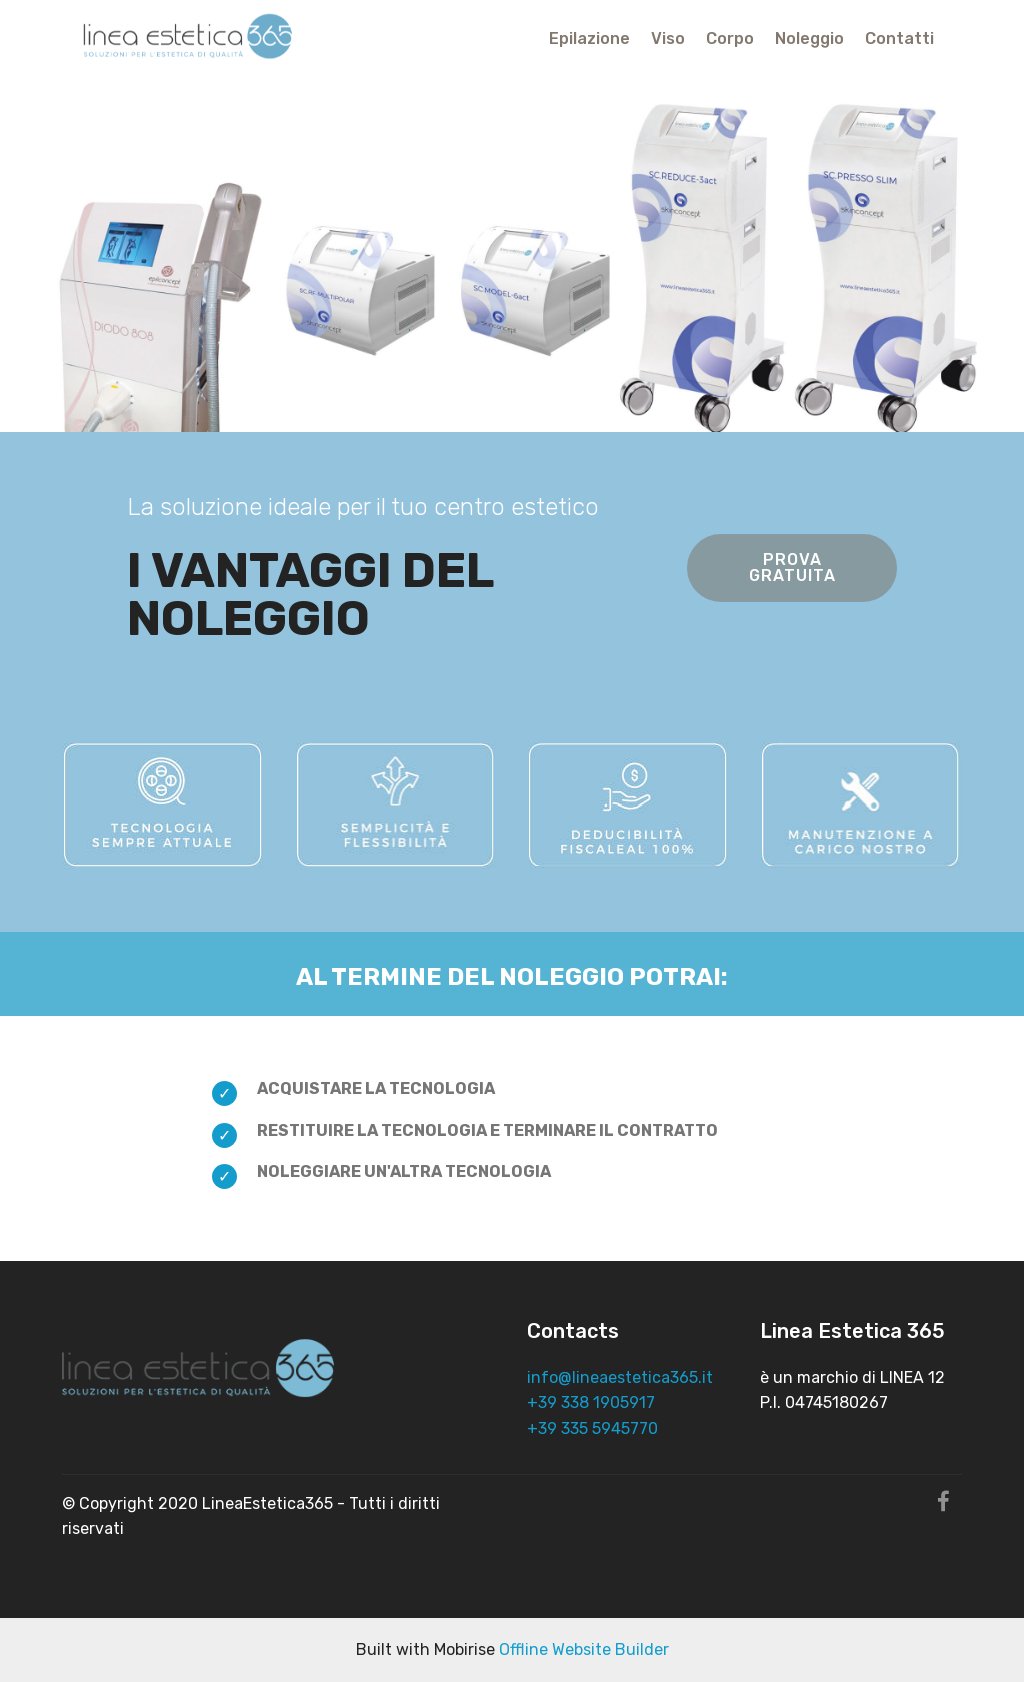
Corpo (730, 38)
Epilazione (589, 38)
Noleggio (809, 38)
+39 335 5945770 (592, 1428)
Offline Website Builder (584, 1649)
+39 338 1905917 (591, 1402)
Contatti (899, 38)
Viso (668, 38)
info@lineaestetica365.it (620, 1377)
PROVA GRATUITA (792, 567)
